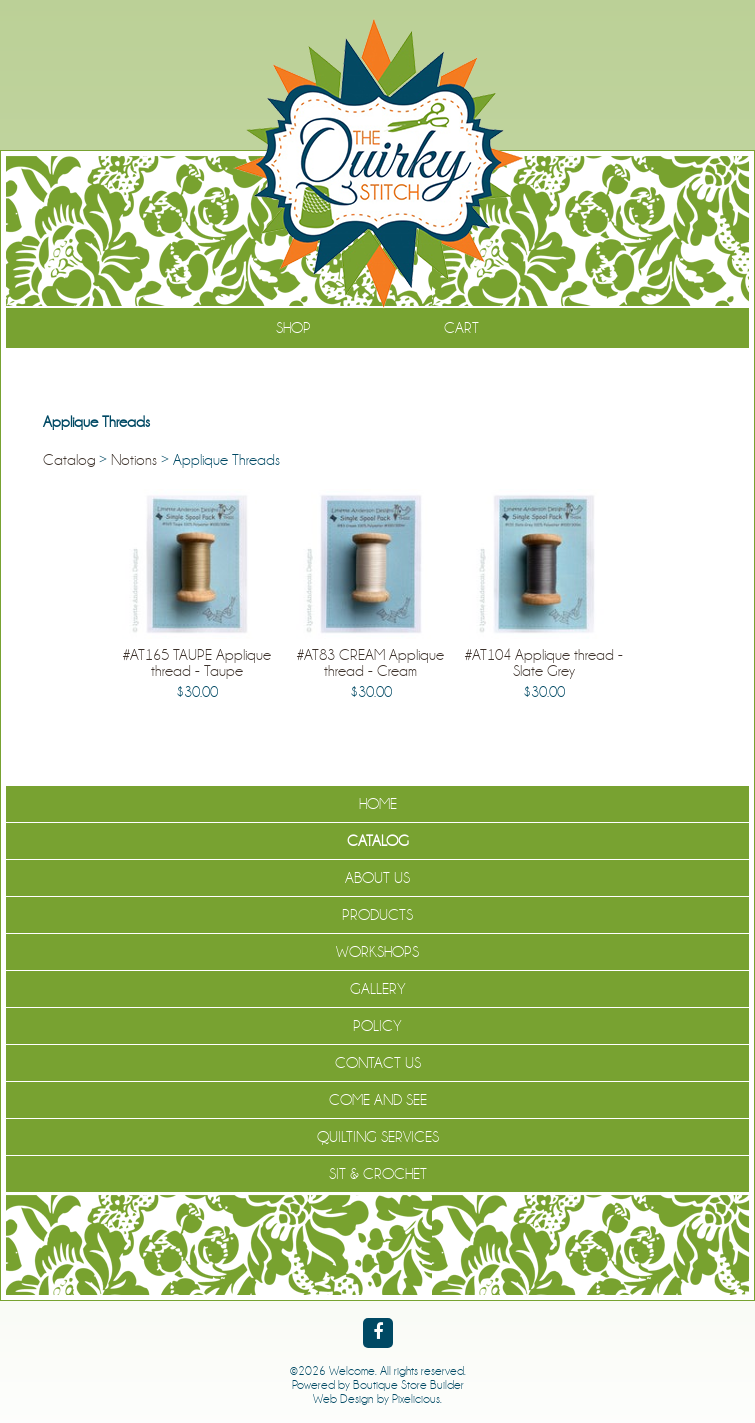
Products (377, 915)
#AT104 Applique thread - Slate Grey (544, 663)
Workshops (377, 952)
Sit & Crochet (378, 1174)
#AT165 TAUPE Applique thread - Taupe (197, 663)
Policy (377, 1026)
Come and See (378, 1100)
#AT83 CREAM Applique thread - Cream (370, 663)
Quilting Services (378, 1137)
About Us (377, 878)
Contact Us (378, 1063)
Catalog (69, 460)
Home (378, 804)
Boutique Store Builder (408, 1385)
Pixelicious (416, 1399)
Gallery (378, 989)
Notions (134, 460)
